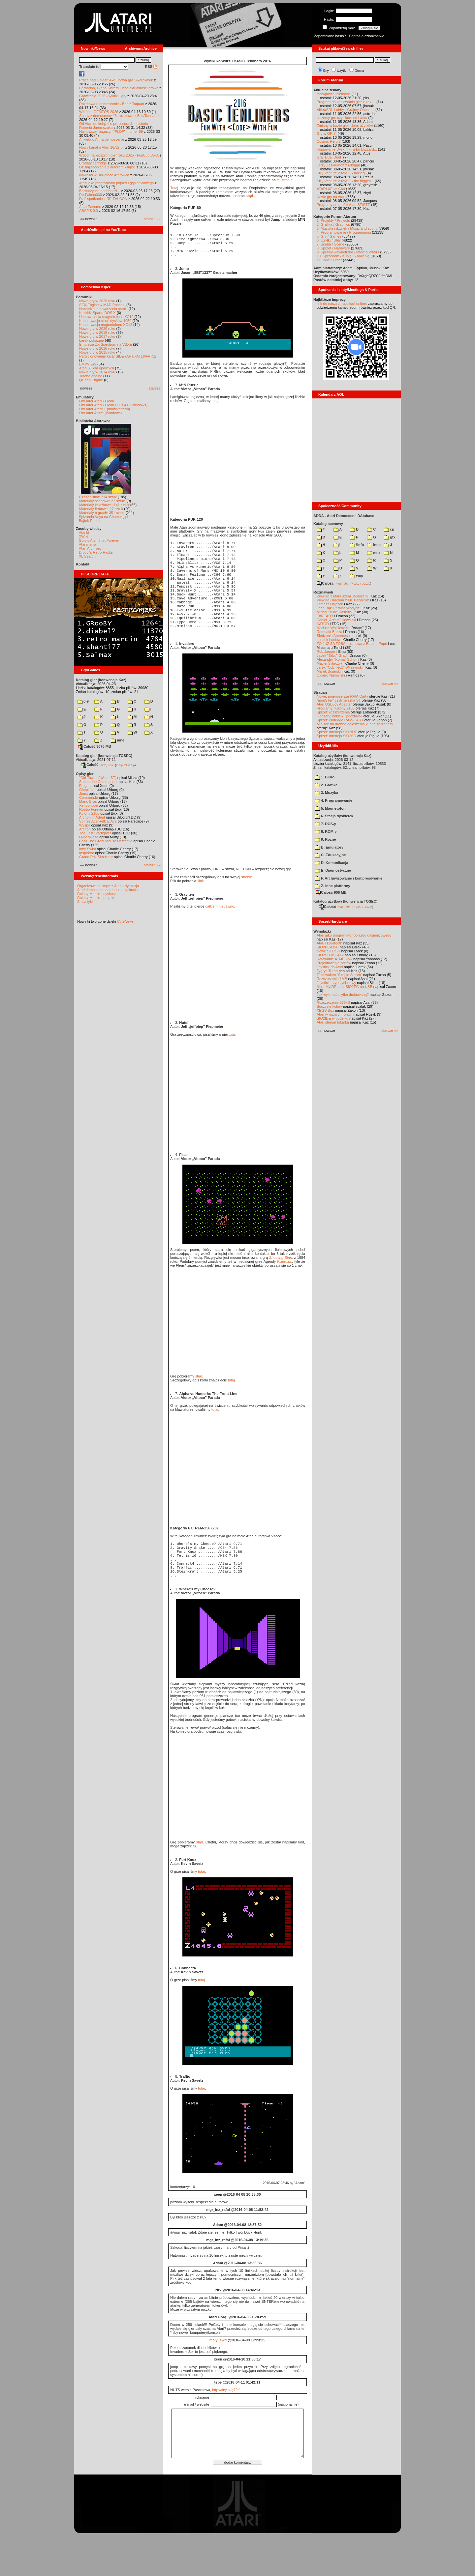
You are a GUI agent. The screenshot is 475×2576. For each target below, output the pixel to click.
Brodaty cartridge (93, 163)
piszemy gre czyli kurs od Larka (342, 118)
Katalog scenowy (328, 524)
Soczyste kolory (329, 1006)
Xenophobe (88, 805)
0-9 (83, 701)
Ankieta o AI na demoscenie (101, 139)
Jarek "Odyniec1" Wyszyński (340, 667)
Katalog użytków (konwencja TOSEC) (345, 901)
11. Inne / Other (329, 260)
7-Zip (119, 765)
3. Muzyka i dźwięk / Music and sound (347, 228)
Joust (83, 794)
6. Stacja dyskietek (334, 816)
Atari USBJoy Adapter (334, 704)
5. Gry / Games (329, 236)
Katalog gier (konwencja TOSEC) (104, 756)
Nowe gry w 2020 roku (97, 329)
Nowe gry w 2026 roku (97, 301)
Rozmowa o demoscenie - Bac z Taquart (111, 104)
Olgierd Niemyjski (331, 675)
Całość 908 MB (331, 892)
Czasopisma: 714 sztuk (98, 497)
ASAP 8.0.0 (88, 211)
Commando (88, 797)
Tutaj (174, 188)
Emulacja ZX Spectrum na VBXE (105, 344)
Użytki (342, 70)
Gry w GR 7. (327, 133)
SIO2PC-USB (328, 947)
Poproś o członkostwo (366, 36)
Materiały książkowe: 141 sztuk (104, 505)
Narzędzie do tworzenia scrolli (103, 309)
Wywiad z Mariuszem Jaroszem (342, 596)
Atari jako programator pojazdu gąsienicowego (116, 183)
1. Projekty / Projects (333, 220)
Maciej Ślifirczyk (329, 663)
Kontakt (82, 564)
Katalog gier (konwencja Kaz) (101, 680)
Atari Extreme (90, 207)
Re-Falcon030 (90, 195)
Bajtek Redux (89, 521)
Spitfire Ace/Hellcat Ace (98, 821)
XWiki (83, 536)
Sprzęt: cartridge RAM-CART (340, 720)
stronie (246, 907)
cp (389, 529)
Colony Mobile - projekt (95, 898)
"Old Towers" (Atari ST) (97, 778)
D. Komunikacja (331, 863)
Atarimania (87, 544)
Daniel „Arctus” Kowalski (336, 620)
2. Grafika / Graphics (333, 224)
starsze (155, 388)
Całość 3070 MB (94, 746)
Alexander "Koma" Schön (337, 659)
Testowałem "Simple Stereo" (339, 975)
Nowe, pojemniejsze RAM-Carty (342, 696)
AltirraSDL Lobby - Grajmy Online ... (345, 110)
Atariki (84, 533)
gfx (390, 537)
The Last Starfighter (95, 833)
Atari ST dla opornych (96, 368)
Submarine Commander (98, 782)
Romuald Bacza (329, 632)
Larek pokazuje (91, 340)
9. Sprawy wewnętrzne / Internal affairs (348, 252)
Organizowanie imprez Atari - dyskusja (108, 886)
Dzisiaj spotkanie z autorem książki (107, 167)
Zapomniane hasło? (330, 36)
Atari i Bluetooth (329, 943)
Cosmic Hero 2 (329, 141)
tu (194, 1886)
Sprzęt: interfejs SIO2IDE (337, 732)
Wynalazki (322, 931)
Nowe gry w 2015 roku (97, 352)
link (201, 910)
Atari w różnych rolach (334, 1014)
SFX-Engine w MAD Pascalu (102, 305)
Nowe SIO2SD (328, 951)
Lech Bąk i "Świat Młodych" (339, 608)
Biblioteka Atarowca (93, 421)
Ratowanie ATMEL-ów (334, 959)
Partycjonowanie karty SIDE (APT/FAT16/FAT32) (118, 356)
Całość (89, 765)
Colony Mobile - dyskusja (97, 894)
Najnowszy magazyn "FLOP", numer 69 (111, 131)
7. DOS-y (325, 824)
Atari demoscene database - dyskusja (107, 890)
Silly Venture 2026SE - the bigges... (345, 181)
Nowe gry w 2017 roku (97, 336)
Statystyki (85, 902)
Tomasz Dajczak (330, 604)
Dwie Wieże (88, 837)
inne (117, 740)
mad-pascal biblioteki (334, 94)
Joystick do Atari (330, 967)
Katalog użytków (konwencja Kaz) (342, 756)
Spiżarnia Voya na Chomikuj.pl (103, 517)
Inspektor (86, 853)
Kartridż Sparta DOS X (97, 313)
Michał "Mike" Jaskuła (334, 612)
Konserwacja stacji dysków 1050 (105, 321)
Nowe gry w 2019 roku (97, 332)
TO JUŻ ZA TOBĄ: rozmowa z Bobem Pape (352, 644)
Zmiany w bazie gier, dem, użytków (345, 126)
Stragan (320, 692)
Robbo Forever (91, 809)
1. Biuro (324, 777)
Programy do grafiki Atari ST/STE (343, 205)
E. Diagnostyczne (333, 870)
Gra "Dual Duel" (329, 157)
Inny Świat (87, 849)
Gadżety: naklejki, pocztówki (339, 716)
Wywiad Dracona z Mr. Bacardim (343, 600)
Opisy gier (85, 774)
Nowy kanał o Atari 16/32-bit (101, 147)
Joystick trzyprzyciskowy (336, 983)
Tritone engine (90, 376)
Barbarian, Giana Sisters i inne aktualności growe (118, 88)
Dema (359, 70)
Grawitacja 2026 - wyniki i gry (102, 96)
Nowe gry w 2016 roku (97, 348)
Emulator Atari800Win (96, 401)
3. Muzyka (326, 793)
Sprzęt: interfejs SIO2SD (336, 736)
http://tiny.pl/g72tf (225, 2429)
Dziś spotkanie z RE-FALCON (103, 199)
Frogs (83, 786)
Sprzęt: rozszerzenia (333, 712)
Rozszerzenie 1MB (332, 979)
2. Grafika (326, 785)
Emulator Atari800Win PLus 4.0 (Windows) (113, 405)
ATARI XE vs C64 (331, 189)
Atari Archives (90, 548)
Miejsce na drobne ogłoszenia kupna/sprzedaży (355, 724)
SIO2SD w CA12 (330, 955)
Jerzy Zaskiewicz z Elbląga (338, 165)
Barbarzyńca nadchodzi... (99, 191)
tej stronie (285, 180)
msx (373, 553)
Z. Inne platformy (332, 886)
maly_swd (218, 2380)
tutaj (214, 408)
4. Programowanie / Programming (344, 232)
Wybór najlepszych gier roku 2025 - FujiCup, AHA (119, 155)
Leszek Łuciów (328, 640)
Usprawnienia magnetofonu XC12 (106, 317)
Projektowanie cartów (334, 963)
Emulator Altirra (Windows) (100, 413)
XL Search (87, 556)
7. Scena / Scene (330, 244)
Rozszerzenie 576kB (333, 1002)
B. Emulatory (329, 847)
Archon (85, 829)
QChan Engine (91, 380)
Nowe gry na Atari (331, 197)
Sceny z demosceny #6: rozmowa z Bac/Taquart (118, 116)
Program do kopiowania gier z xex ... (346, 102)
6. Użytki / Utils (329, 240)
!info (357, 545)
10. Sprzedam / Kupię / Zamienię (343, 256)
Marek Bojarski (329, 671)
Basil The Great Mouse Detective (105, 841)
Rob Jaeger (326, 651)
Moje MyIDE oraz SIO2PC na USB (344, 987)
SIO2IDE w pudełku (332, 1018)
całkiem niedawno (219, 936)
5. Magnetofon (330, 808)
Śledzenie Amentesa (333, 636)
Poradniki (84, 297)
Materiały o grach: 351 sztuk (102, 513)
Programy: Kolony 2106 (336, 708)
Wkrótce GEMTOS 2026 (98, 112)
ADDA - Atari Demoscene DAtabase (343, 516)
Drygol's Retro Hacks (96, 552)
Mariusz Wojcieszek (333, 628)
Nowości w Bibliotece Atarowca (104, 175)
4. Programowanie (333, 800)
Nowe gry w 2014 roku (97, 372)
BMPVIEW (87, 364)
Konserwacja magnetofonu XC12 (105, 325)
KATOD (323, 624)
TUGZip (129, 765)
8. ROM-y (326, 831)
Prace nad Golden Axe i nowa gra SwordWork (116, 80)
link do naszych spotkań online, (342, 303)
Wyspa (84, 825)
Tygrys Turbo (327, 971)
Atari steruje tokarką (333, 1022)
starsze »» (152, 219)
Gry (326, 70)
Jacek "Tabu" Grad (332, 655)
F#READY (325, 616)
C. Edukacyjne (330, 855)
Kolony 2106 (89, 813)
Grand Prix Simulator (96, 857)
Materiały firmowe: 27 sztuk (101, 509)
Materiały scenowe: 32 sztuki (102, 501)
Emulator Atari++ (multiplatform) (104, 409)
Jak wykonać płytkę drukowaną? (343, 995)
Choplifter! (87, 790)
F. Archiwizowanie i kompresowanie (348, 878)
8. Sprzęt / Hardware (333, 248)
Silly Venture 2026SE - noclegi (341, 173)
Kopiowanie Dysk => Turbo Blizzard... (347, 149)
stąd (249, 196)
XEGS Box (325, 1010)
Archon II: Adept (92, 817)
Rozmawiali (323, 592)
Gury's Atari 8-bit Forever (99, 540)
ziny (356, 576)
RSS (151, 67)
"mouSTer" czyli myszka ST (339, 700)
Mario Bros (88, 801)
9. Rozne (325, 839)
